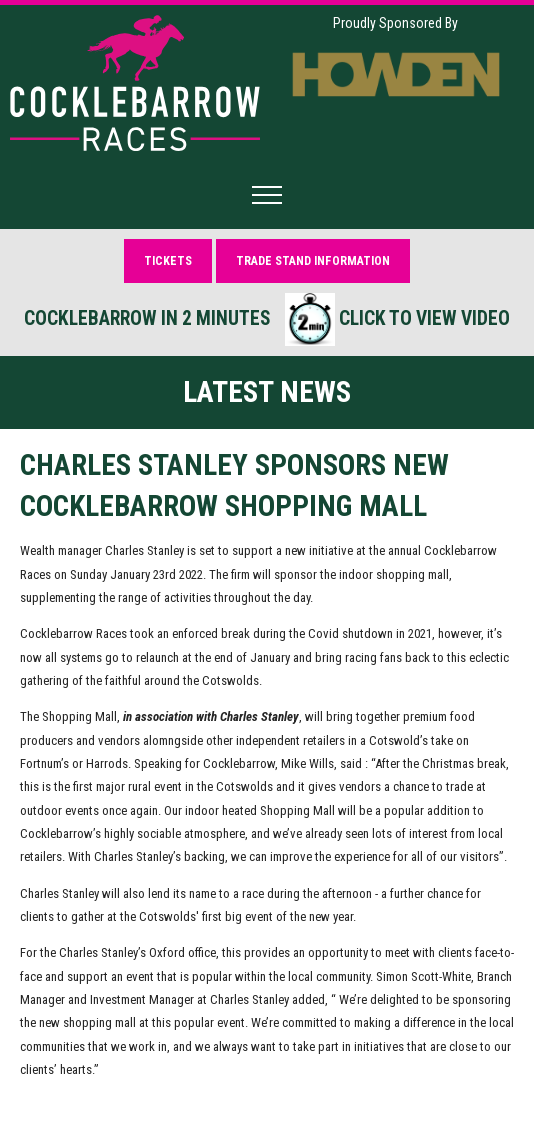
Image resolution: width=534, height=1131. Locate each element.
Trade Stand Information (313, 261)
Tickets (168, 261)
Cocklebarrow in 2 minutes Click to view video (267, 319)
